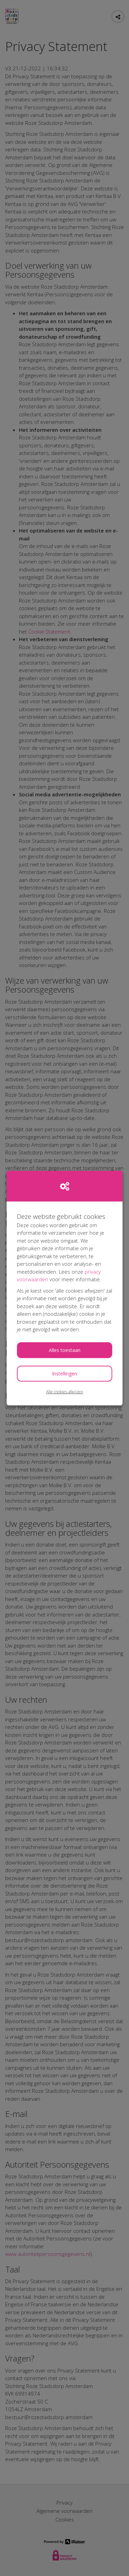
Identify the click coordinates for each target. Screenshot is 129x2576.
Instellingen (64, 1373)
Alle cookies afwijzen (64, 1391)
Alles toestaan (64, 1349)
